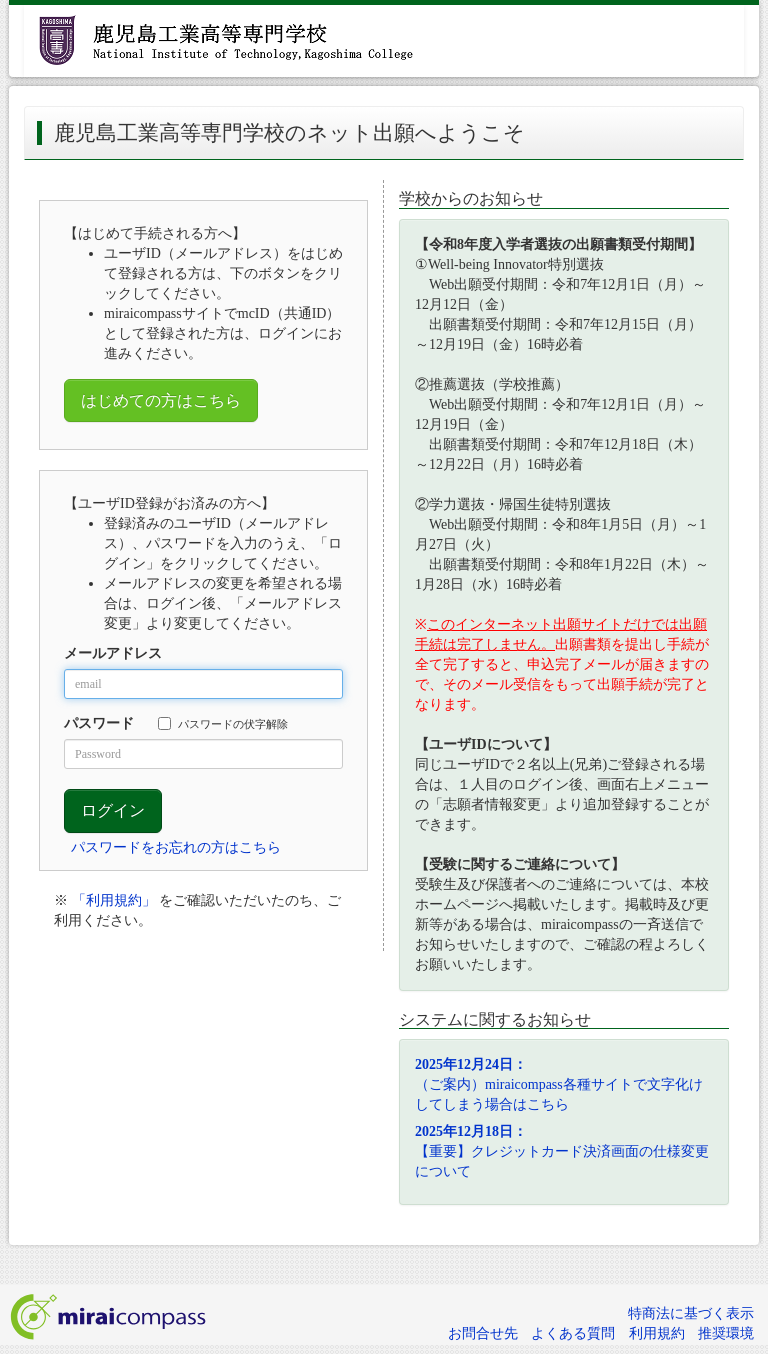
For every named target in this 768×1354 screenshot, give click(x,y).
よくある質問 (573, 1333)
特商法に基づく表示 (691, 1313)
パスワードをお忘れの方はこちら (176, 847)
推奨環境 (726, 1333)
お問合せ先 (483, 1333)
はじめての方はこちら (161, 400)
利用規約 (657, 1333)
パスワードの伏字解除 (223, 723)
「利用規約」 (114, 900)
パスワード (99, 723)
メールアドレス (113, 653)
